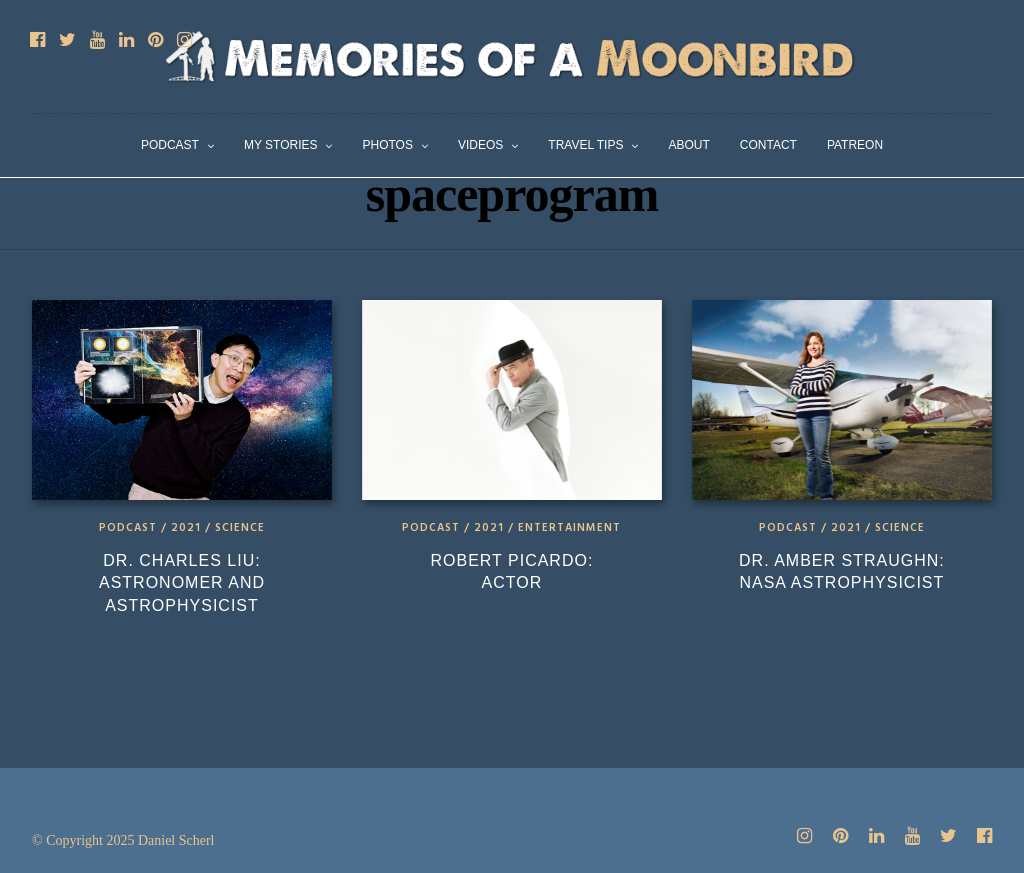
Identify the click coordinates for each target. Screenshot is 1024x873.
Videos (480, 145)
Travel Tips (585, 145)
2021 (186, 528)
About (688, 145)
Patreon (855, 145)
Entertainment (569, 528)
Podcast (170, 145)
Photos (387, 145)
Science (240, 528)
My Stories (281, 145)
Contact (768, 145)
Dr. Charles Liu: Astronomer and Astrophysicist (182, 583)
